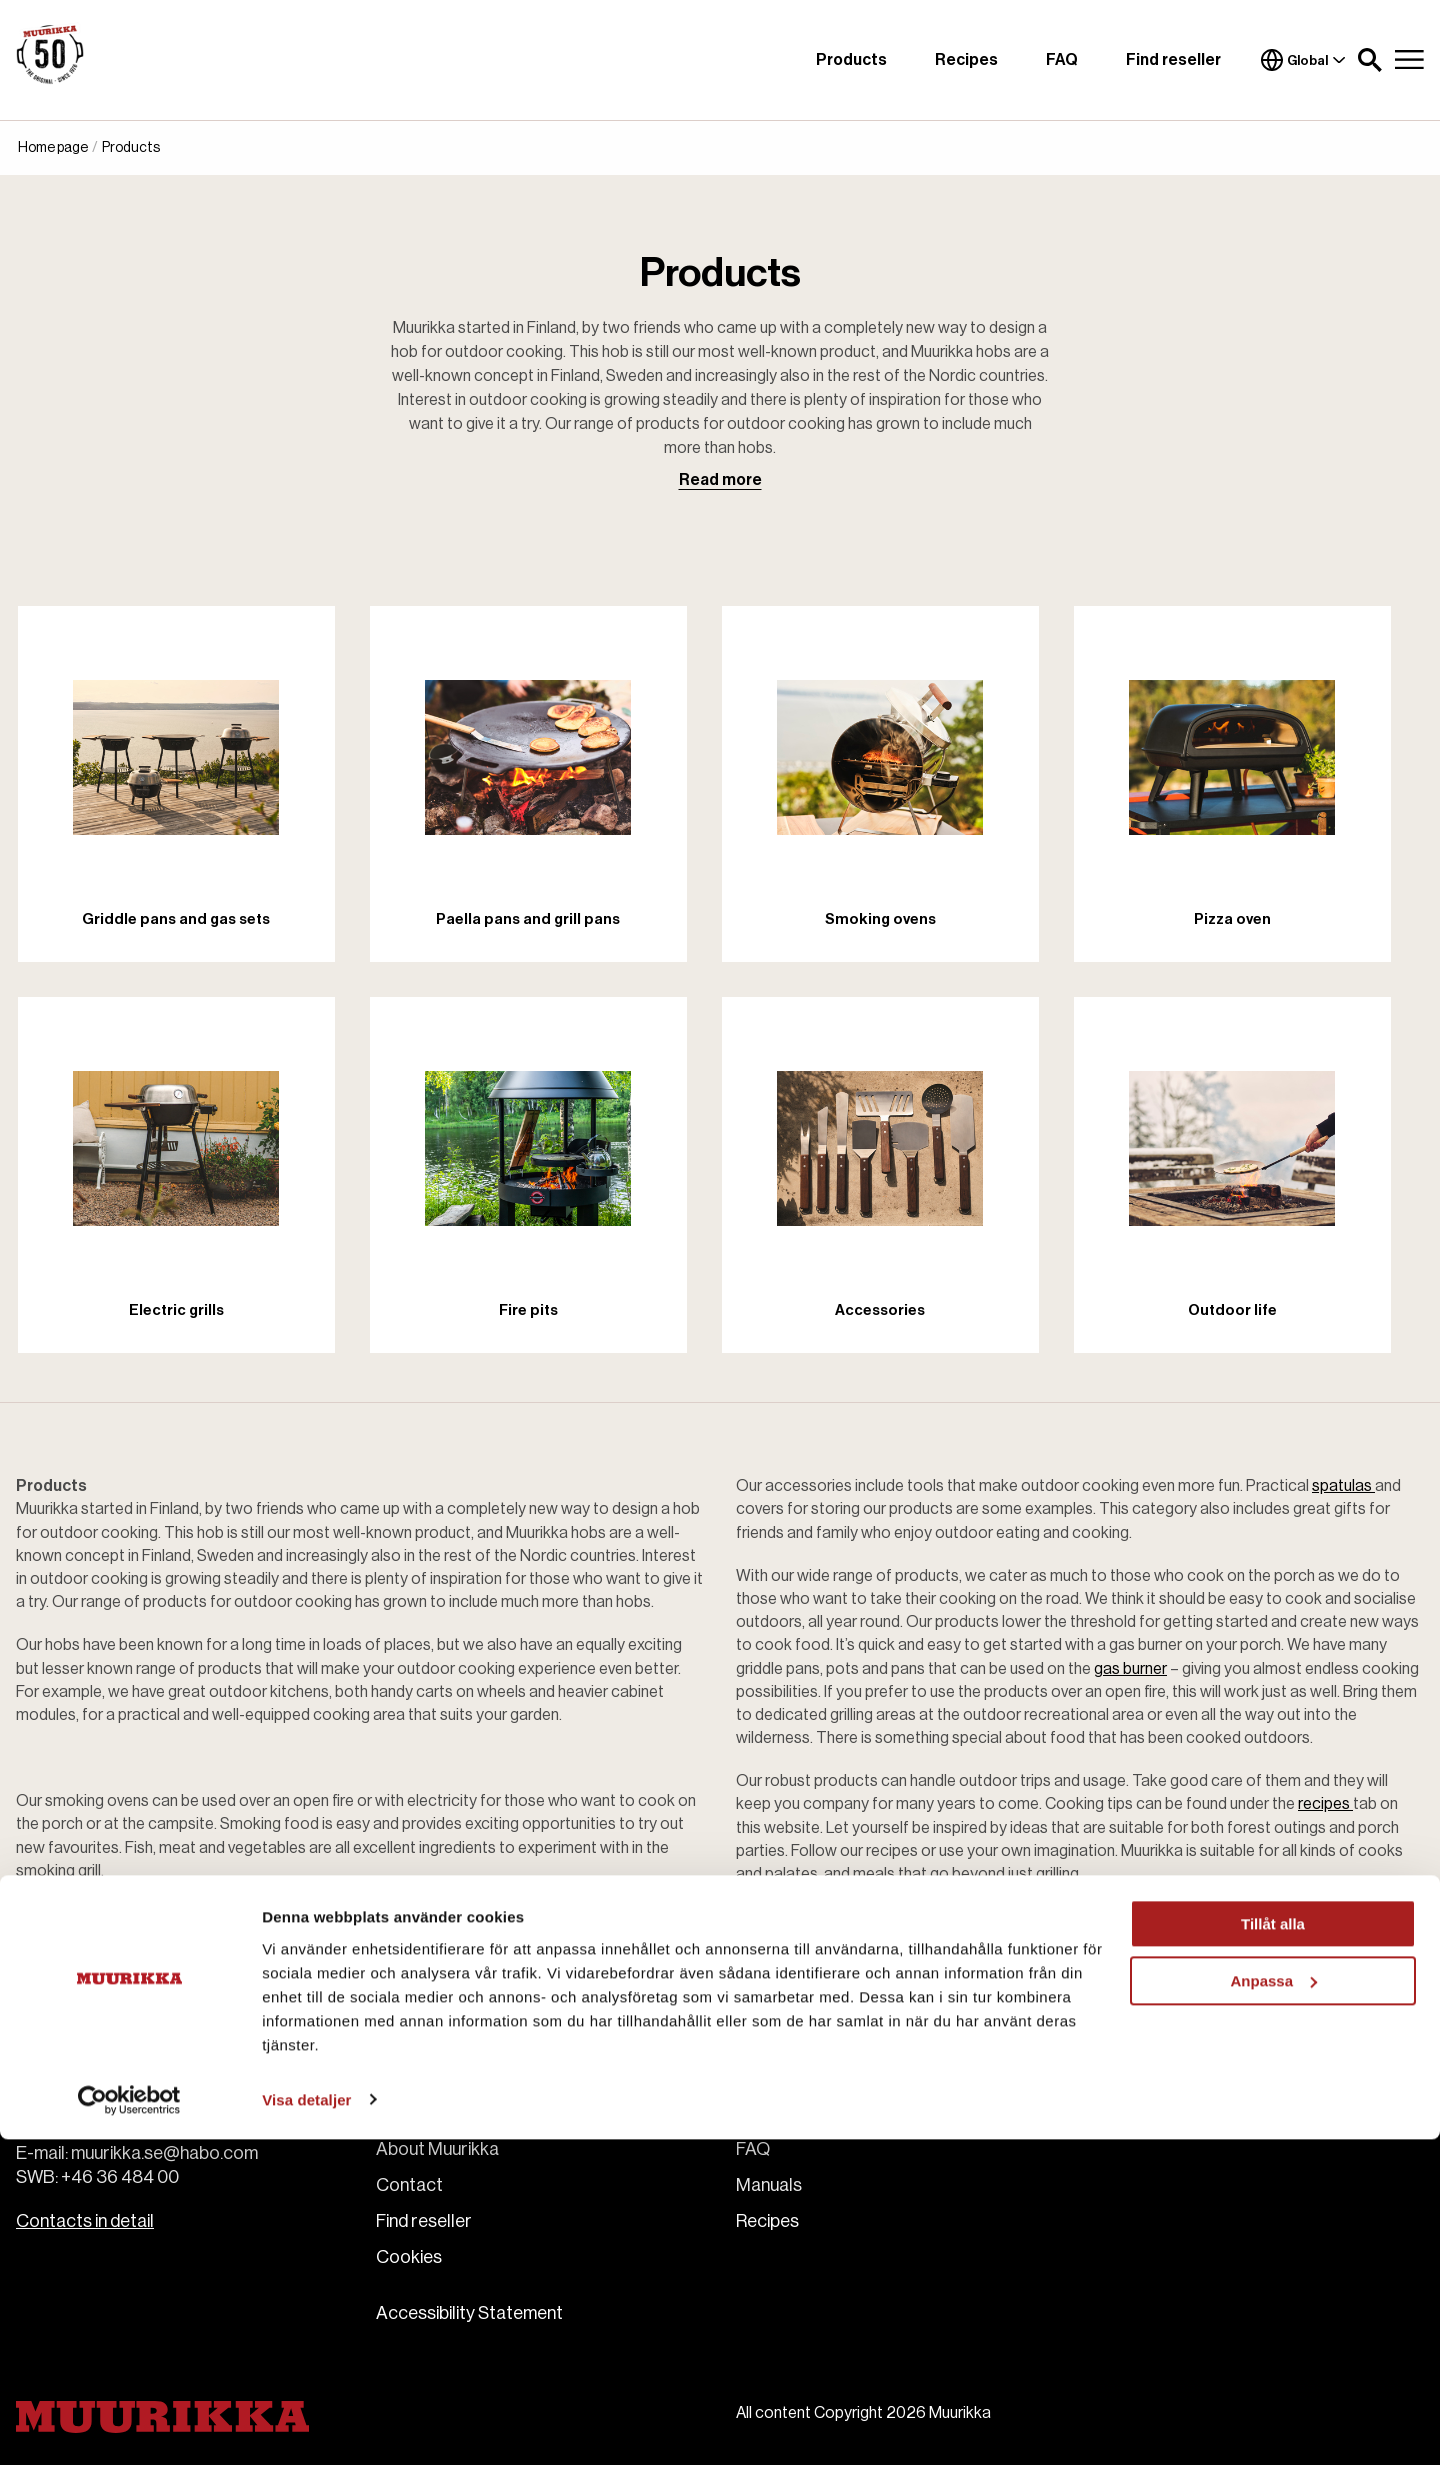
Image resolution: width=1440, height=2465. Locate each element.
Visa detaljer (306, 2425)
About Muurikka (437, 2149)
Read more (720, 480)
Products (851, 60)
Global (1303, 60)
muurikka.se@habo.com (164, 2153)
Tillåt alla (1273, 2250)
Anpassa (1273, 2306)
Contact (409, 2185)
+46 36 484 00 (120, 2177)
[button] (1370, 60)
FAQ (1062, 60)
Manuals (769, 2185)
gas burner (1130, 1669)
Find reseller (1173, 60)
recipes (1325, 1804)
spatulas (1343, 1486)
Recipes (966, 60)
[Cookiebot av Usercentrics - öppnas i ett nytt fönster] (129, 2426)
